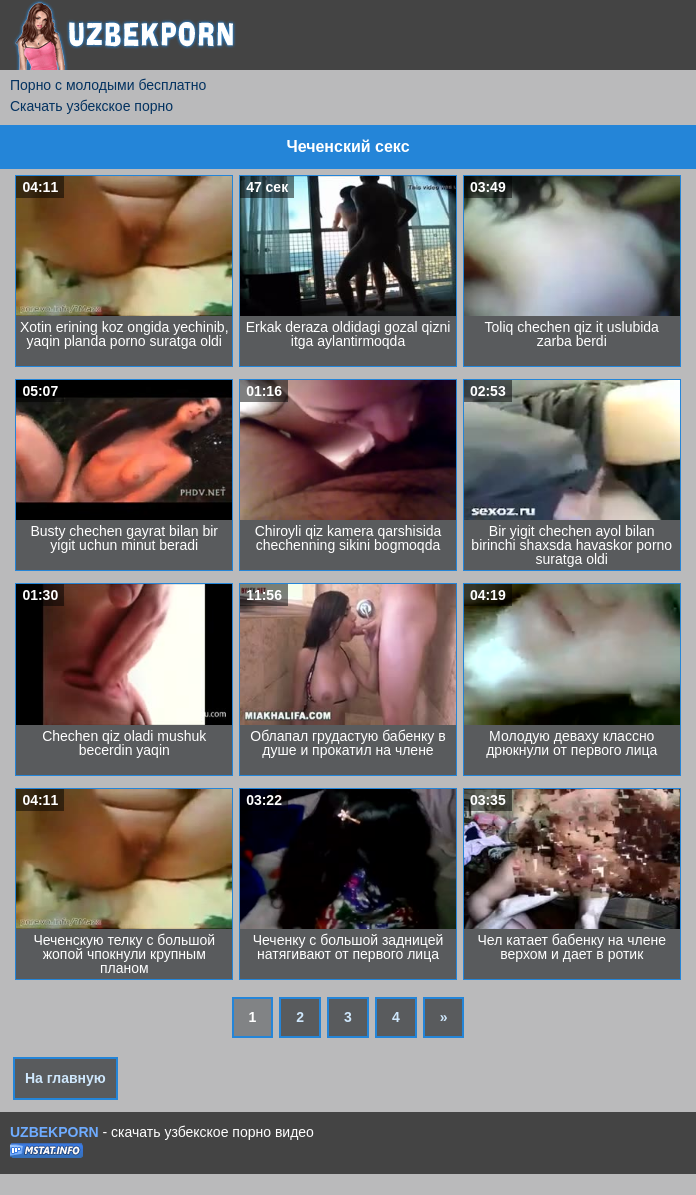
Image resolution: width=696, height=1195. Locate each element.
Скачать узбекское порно (91, 106)
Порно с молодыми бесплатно (108, 85)
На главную (65, 1078)
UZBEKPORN (54, 1132)
